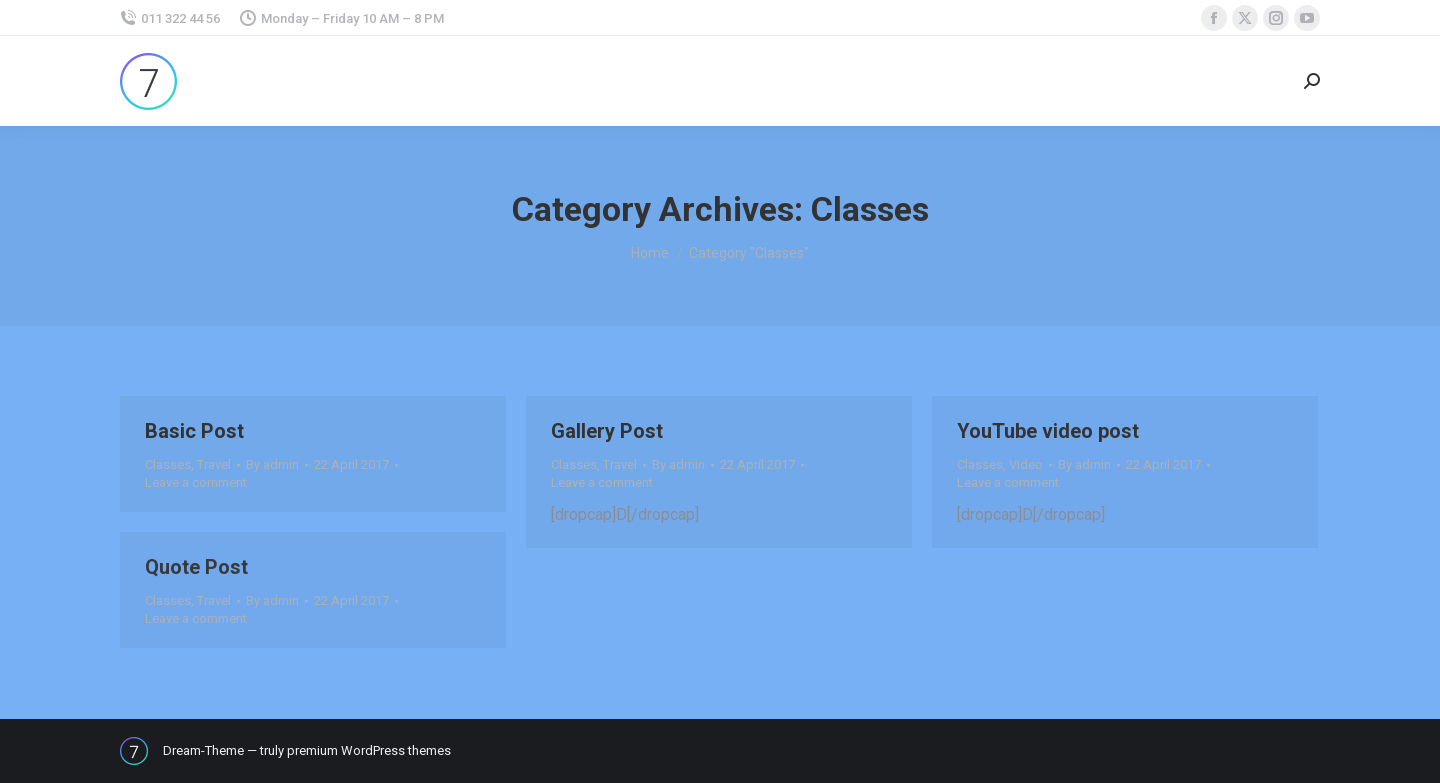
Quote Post (196, 567)
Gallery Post (607, 431)
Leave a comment (196, 482)
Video (1026, 464)
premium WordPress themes (369, 750)
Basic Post (194, 431)
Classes (168, 464)
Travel (214, 464)
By (272, 464)
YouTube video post (1048, 431)
